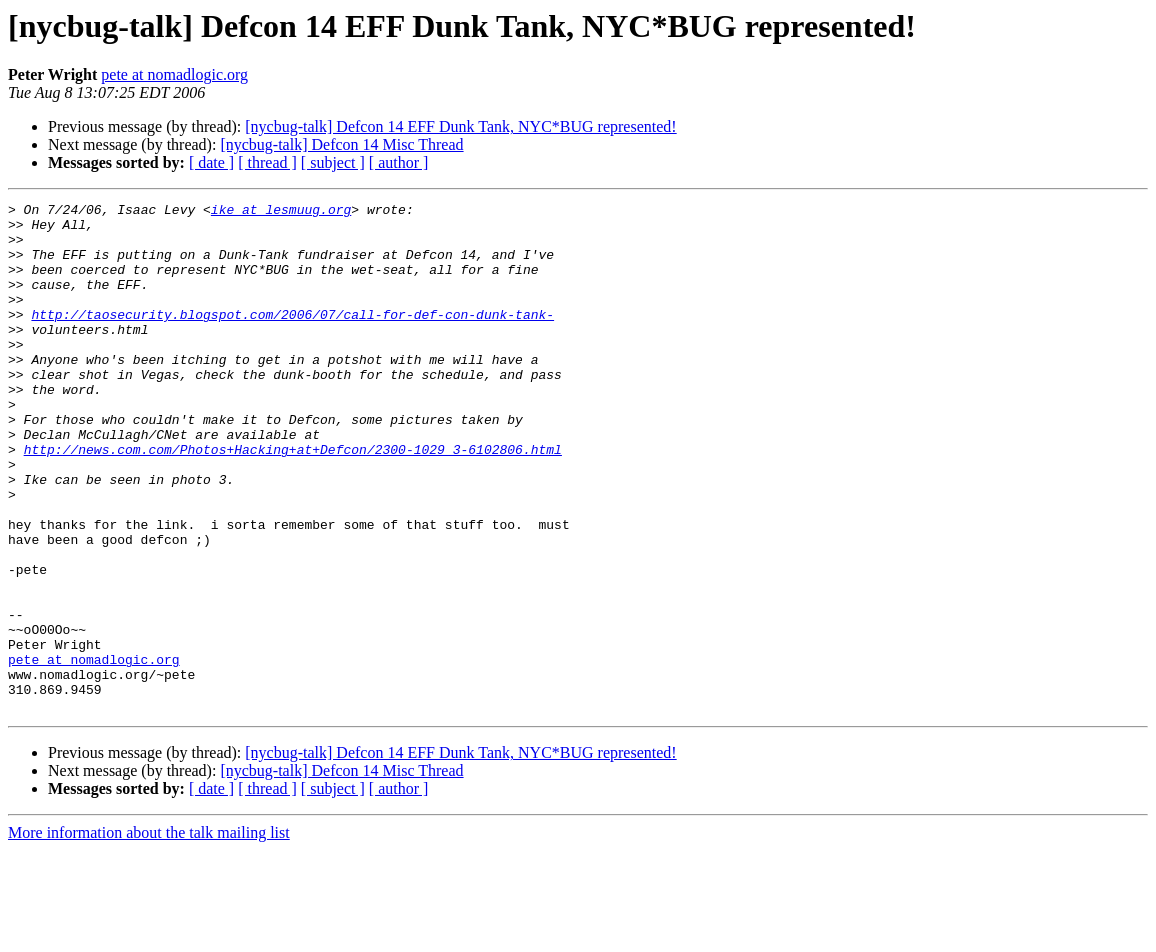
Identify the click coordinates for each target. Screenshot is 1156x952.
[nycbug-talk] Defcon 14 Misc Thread (341, 144)
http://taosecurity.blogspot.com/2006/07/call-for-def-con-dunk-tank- (292, 338)
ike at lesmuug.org (281, 212)
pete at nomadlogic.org (174, 74)
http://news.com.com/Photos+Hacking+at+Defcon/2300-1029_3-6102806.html (293, 500)
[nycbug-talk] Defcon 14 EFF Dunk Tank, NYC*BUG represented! (460, 126)
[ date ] (211, 162)
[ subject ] (333, 162)
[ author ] (399, 162)
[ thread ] (267, 162)
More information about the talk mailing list (149, 934)
